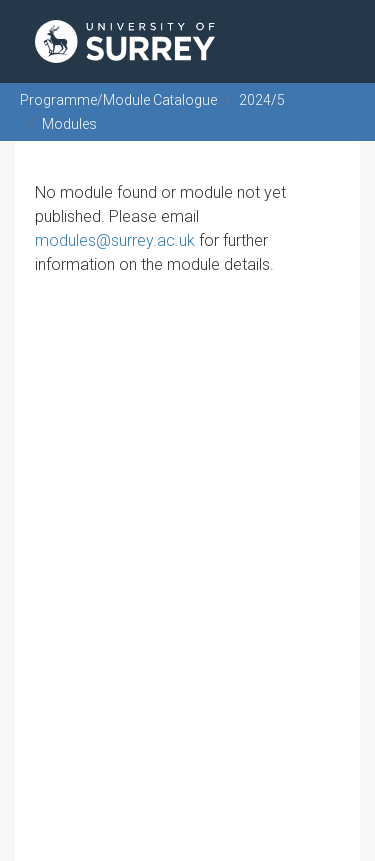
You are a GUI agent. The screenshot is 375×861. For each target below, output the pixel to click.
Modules (69, 124)
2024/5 (262, 100)
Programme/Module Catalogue (118, 100)
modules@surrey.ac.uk (115, 240)
